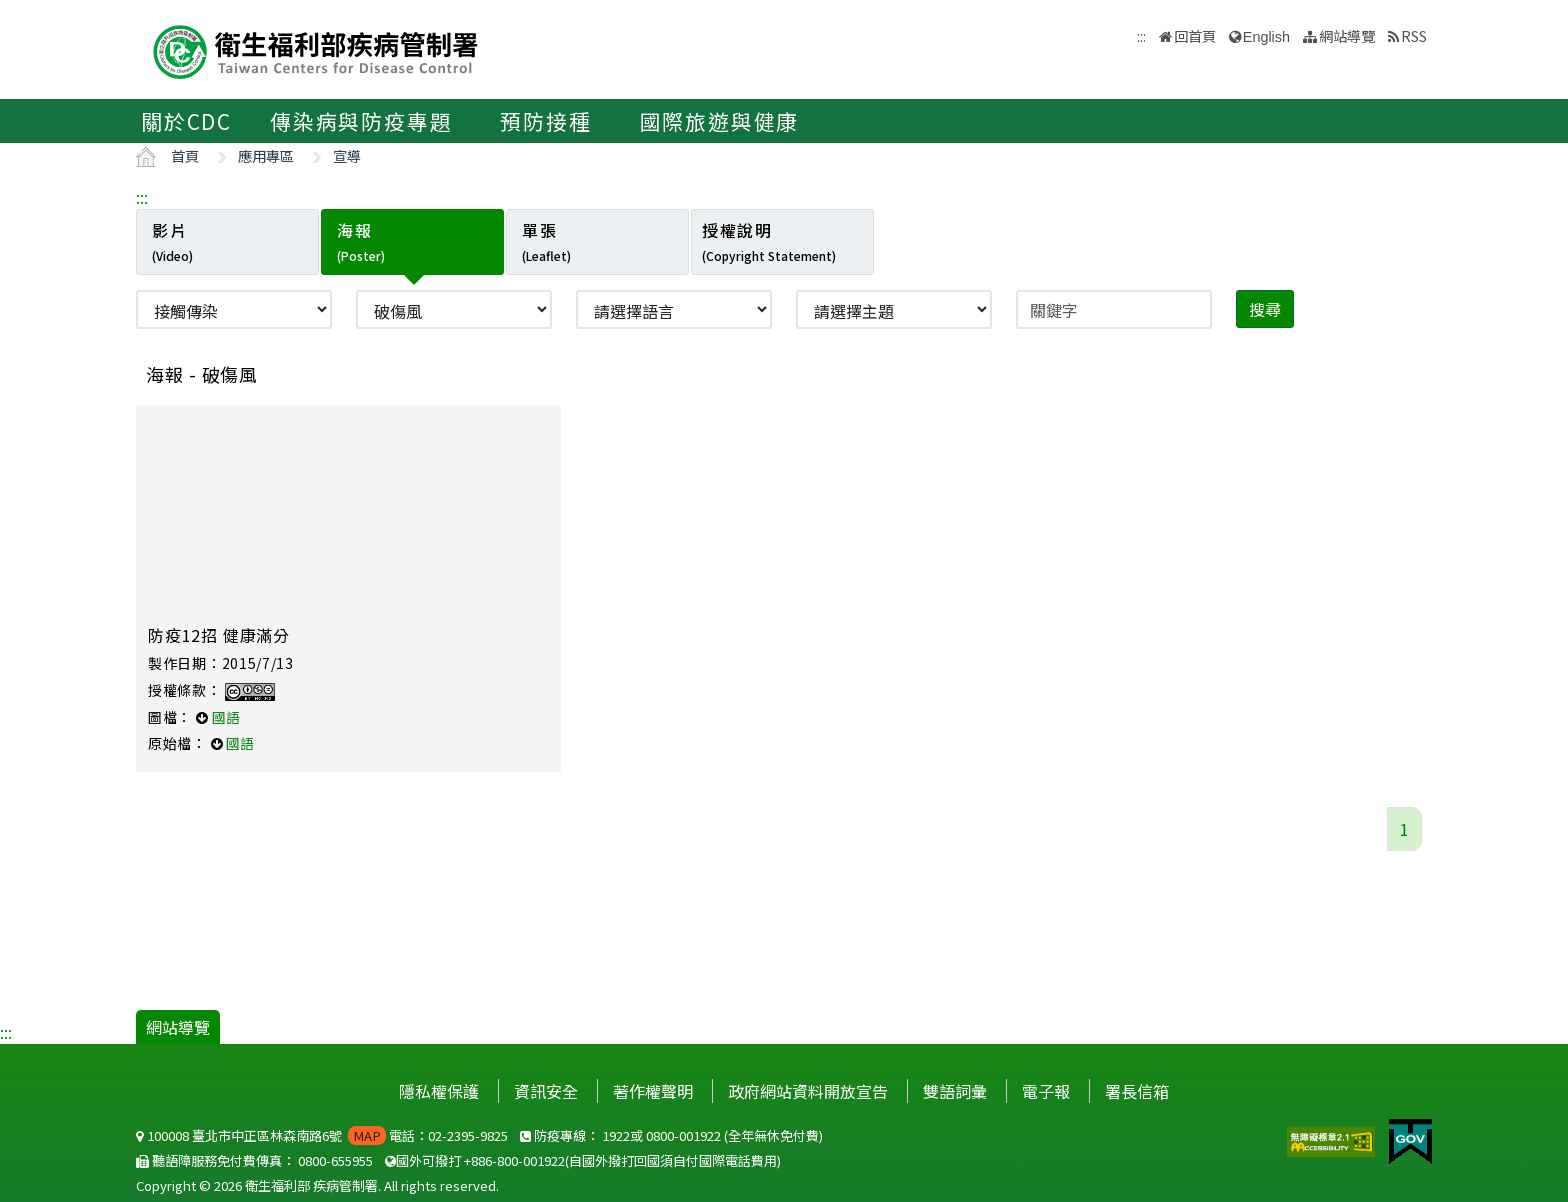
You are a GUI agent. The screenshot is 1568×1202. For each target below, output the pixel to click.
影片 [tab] (172, 241)
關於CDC (186, 121)
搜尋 (1265, 309)
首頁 (185, 155)
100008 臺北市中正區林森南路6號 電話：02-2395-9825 (322, 1135)
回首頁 (1195, 35)
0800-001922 (683, 1135)
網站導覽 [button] (1347, 35)
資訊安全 (546, 1091)
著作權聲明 (653, 1091)
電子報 (1046, 1091)
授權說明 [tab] (769, 241)
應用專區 (266, 155)
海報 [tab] (361, 241)
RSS (1414, 35)
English (1266, 37)
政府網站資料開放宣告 (808, 1091)
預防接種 (545, 121)
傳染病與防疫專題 (361, 121)
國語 (226, 717)
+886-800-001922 (514, 1160)
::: (142, 197)
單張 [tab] (546, 241)
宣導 (347, 155)
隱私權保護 (439, 1091)
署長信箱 (1137, 1091)
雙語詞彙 (955, 1091)
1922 (616, 1135)
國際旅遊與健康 (720, 121)
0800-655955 (335, 1160)
